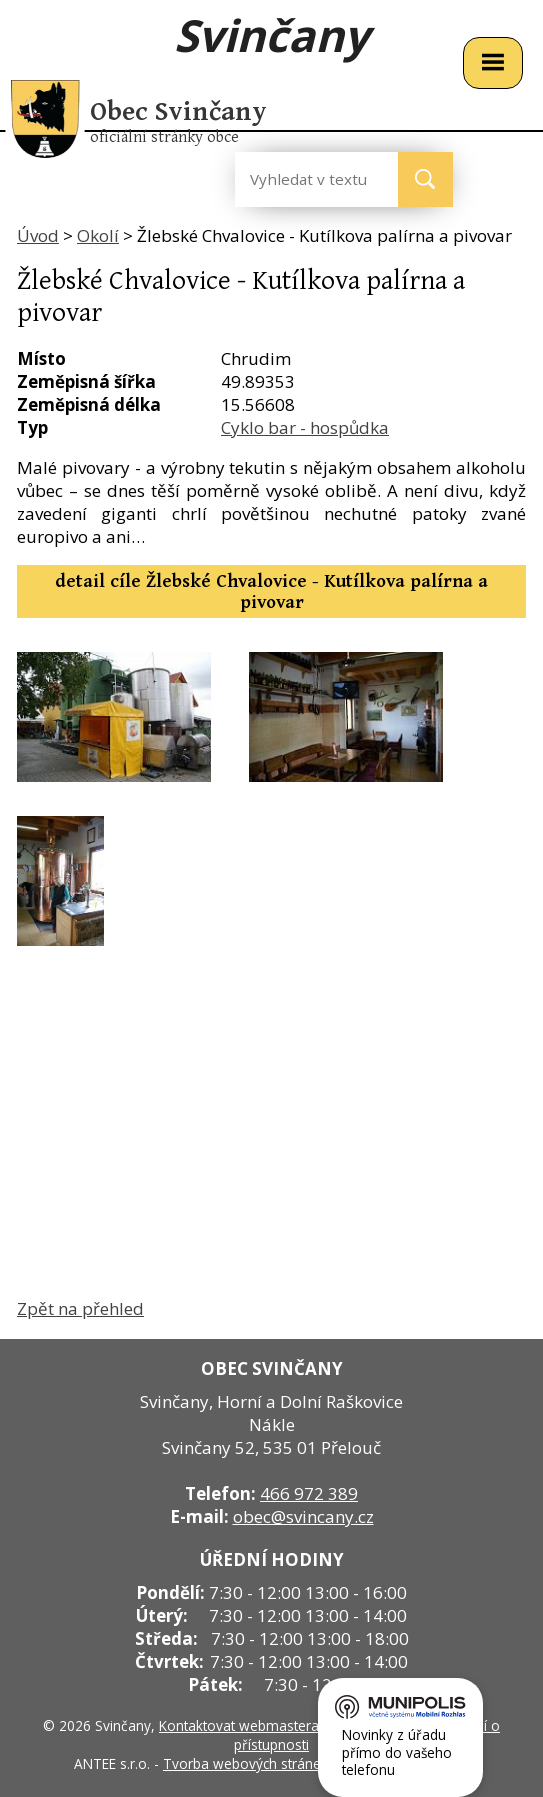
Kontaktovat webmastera (239, 1725)
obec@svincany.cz (303, 1516)
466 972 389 (309, 1493)
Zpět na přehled (80, 1308)
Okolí (98, 235)
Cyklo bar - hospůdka (305, 427)
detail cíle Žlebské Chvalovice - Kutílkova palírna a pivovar (271, 592)
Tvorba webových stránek (245, 1763)
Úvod (38, 235)
